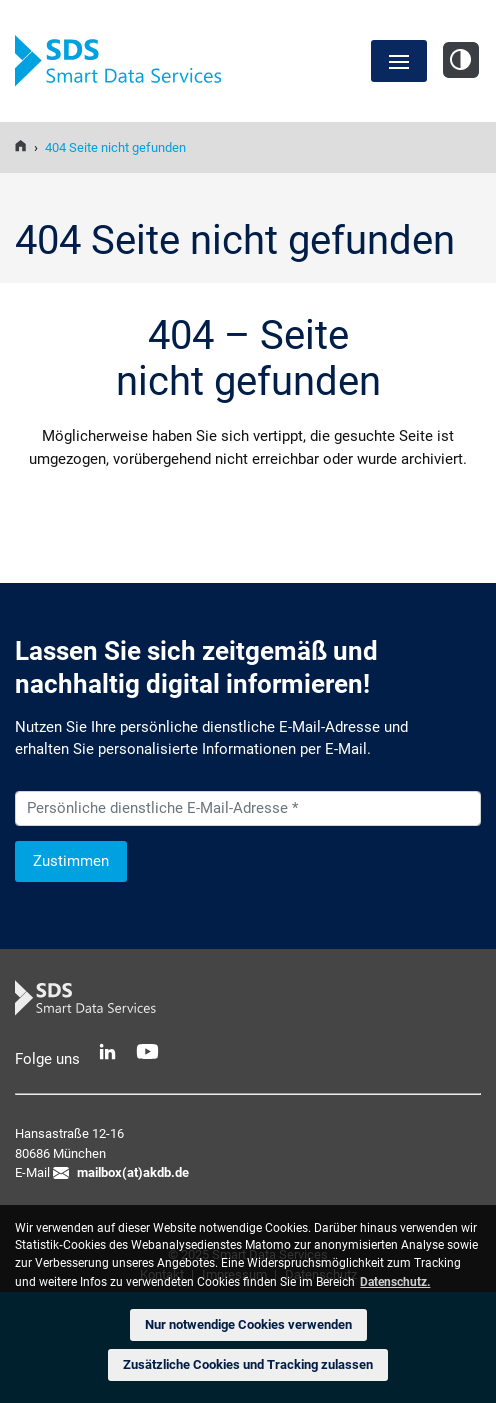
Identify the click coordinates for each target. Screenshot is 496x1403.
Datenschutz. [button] (395, 1282)
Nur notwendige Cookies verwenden (248, 1324)
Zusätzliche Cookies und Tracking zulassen (248, 1364)
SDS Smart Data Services (125, 61)
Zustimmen (71, 861)
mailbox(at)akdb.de (133, 1172)
